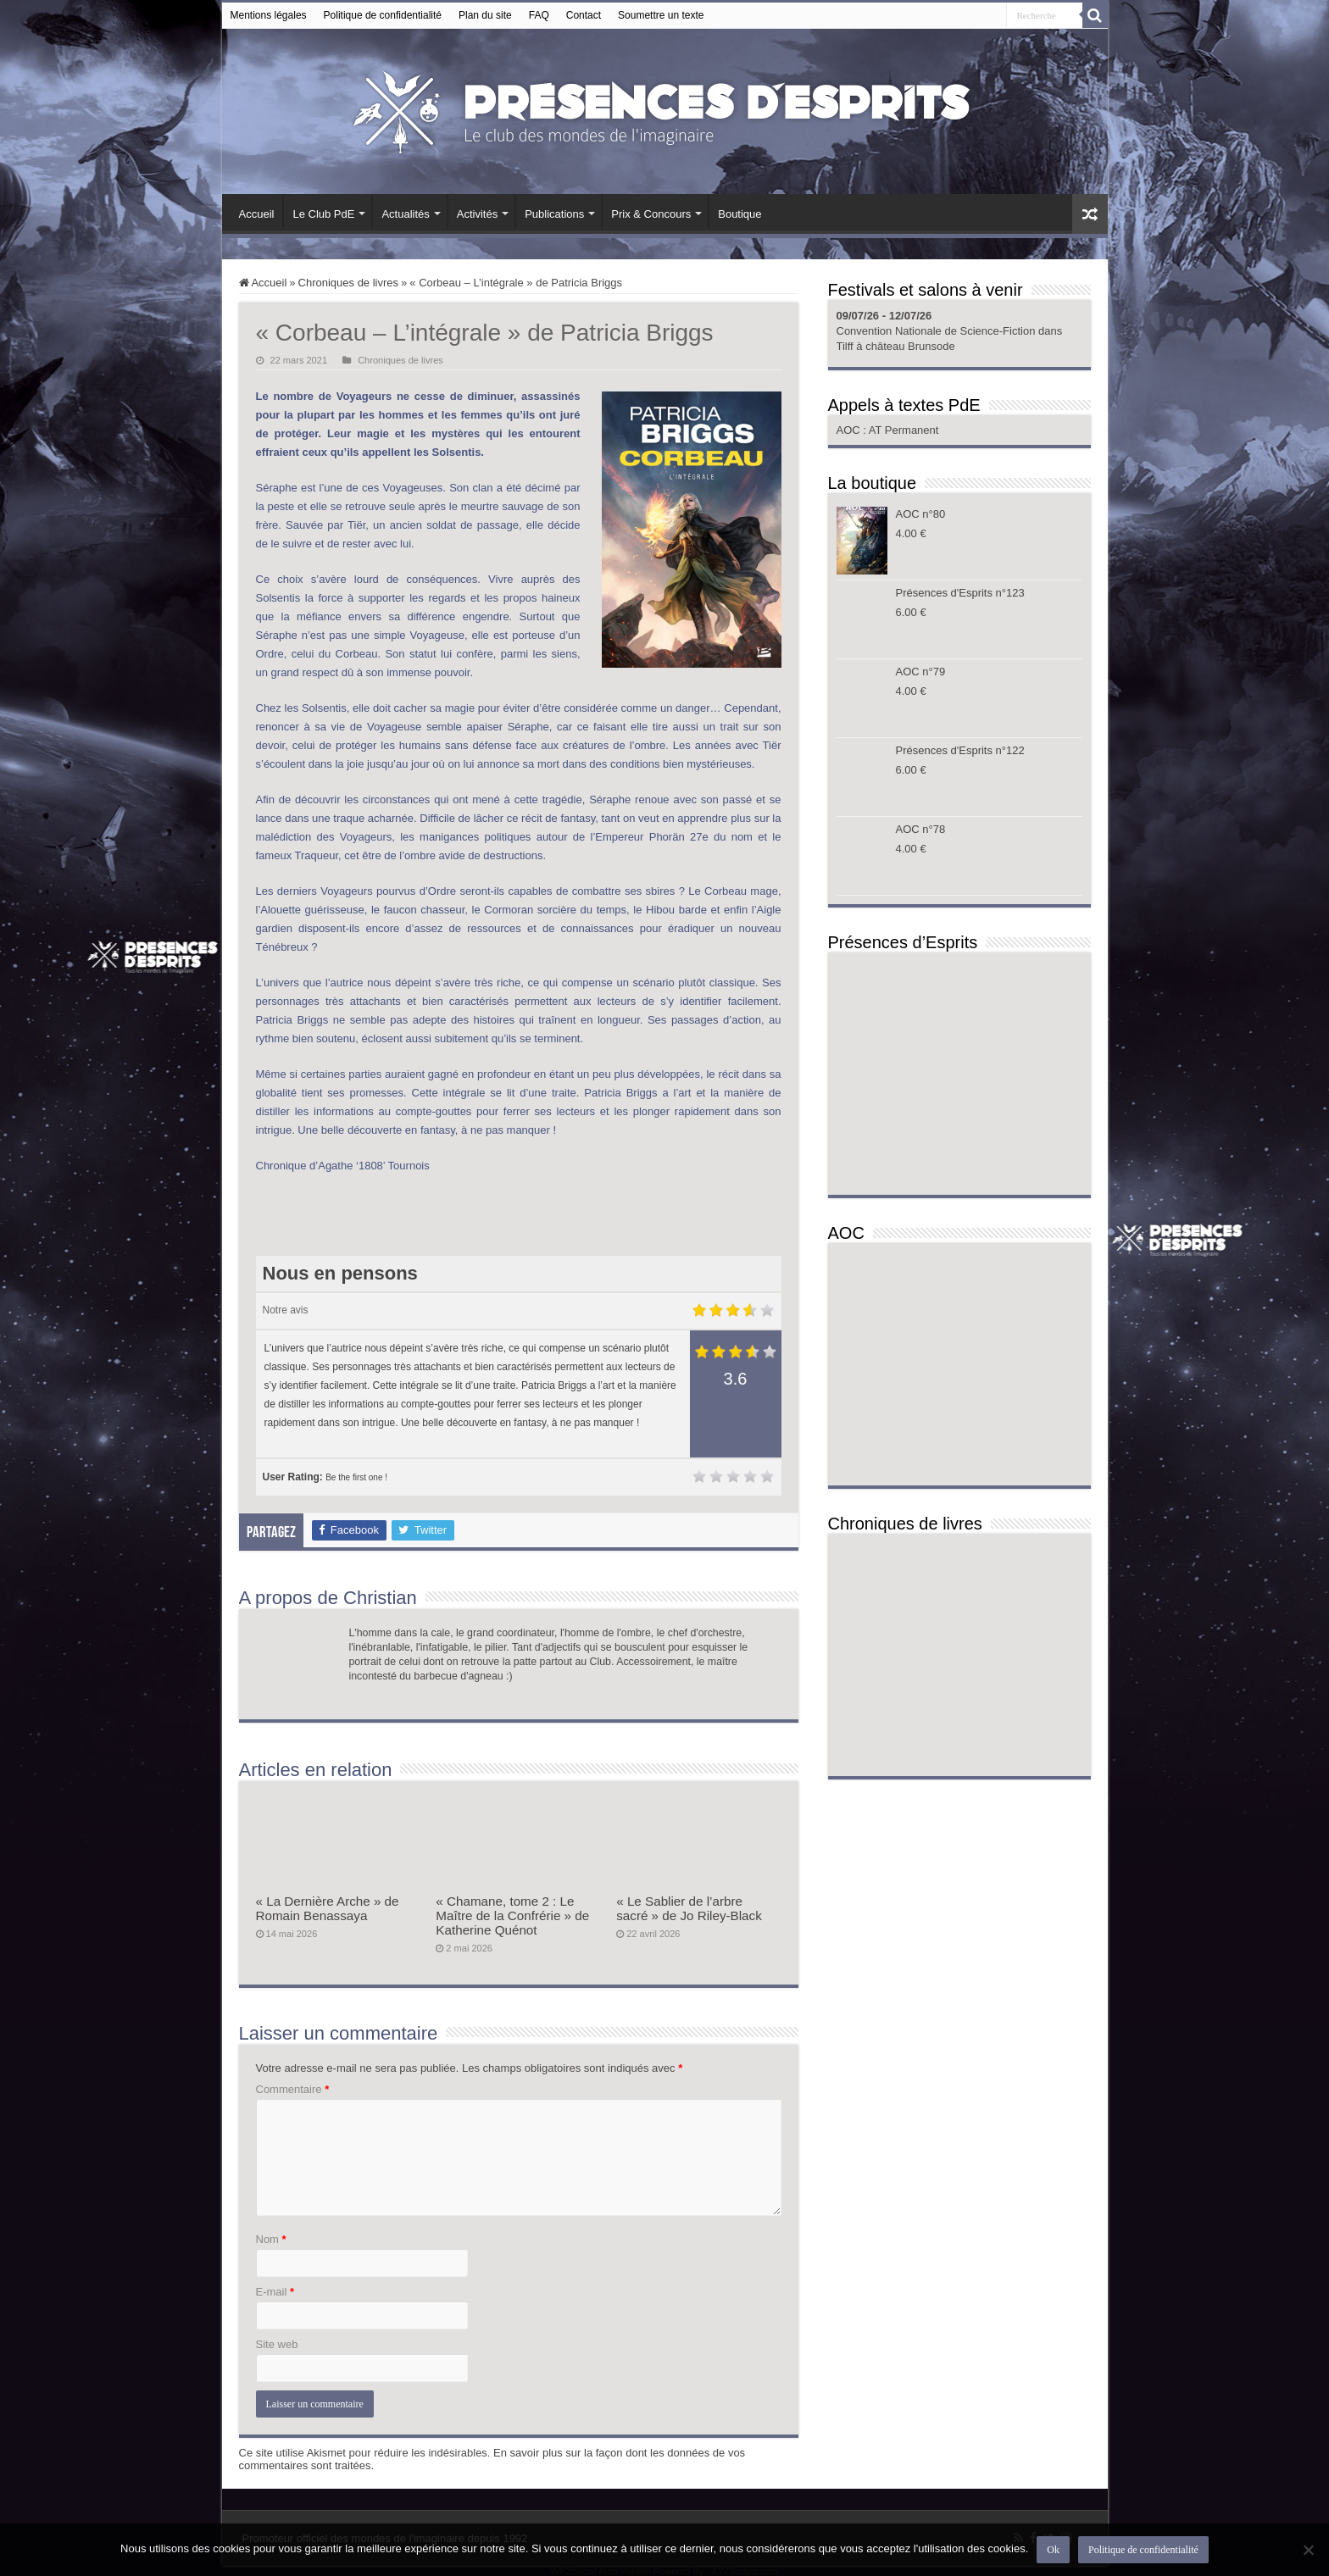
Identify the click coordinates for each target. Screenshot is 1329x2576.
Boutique (739, 214)
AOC (850, 430)
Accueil (257, 214)
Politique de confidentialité (383, 15)
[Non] (1307, 2549)
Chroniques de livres (348, 282)
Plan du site (485, 15)
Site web (277, 2344)
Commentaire (293, 2089)
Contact (583, 15)
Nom (271, 2239)
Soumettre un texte (660, 15)
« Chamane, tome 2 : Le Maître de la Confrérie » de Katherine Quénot (512, 1915)
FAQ (539, 15)
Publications (554, 214)
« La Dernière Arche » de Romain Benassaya (327, 1908)
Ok (1053, 2550)
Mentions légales (269, 15)
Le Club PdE (323, 214)
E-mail (275, 2291)
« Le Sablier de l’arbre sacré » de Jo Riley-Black (689, 1908)
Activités (477, 214)
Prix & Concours (651, 214)
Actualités (405, 214)
